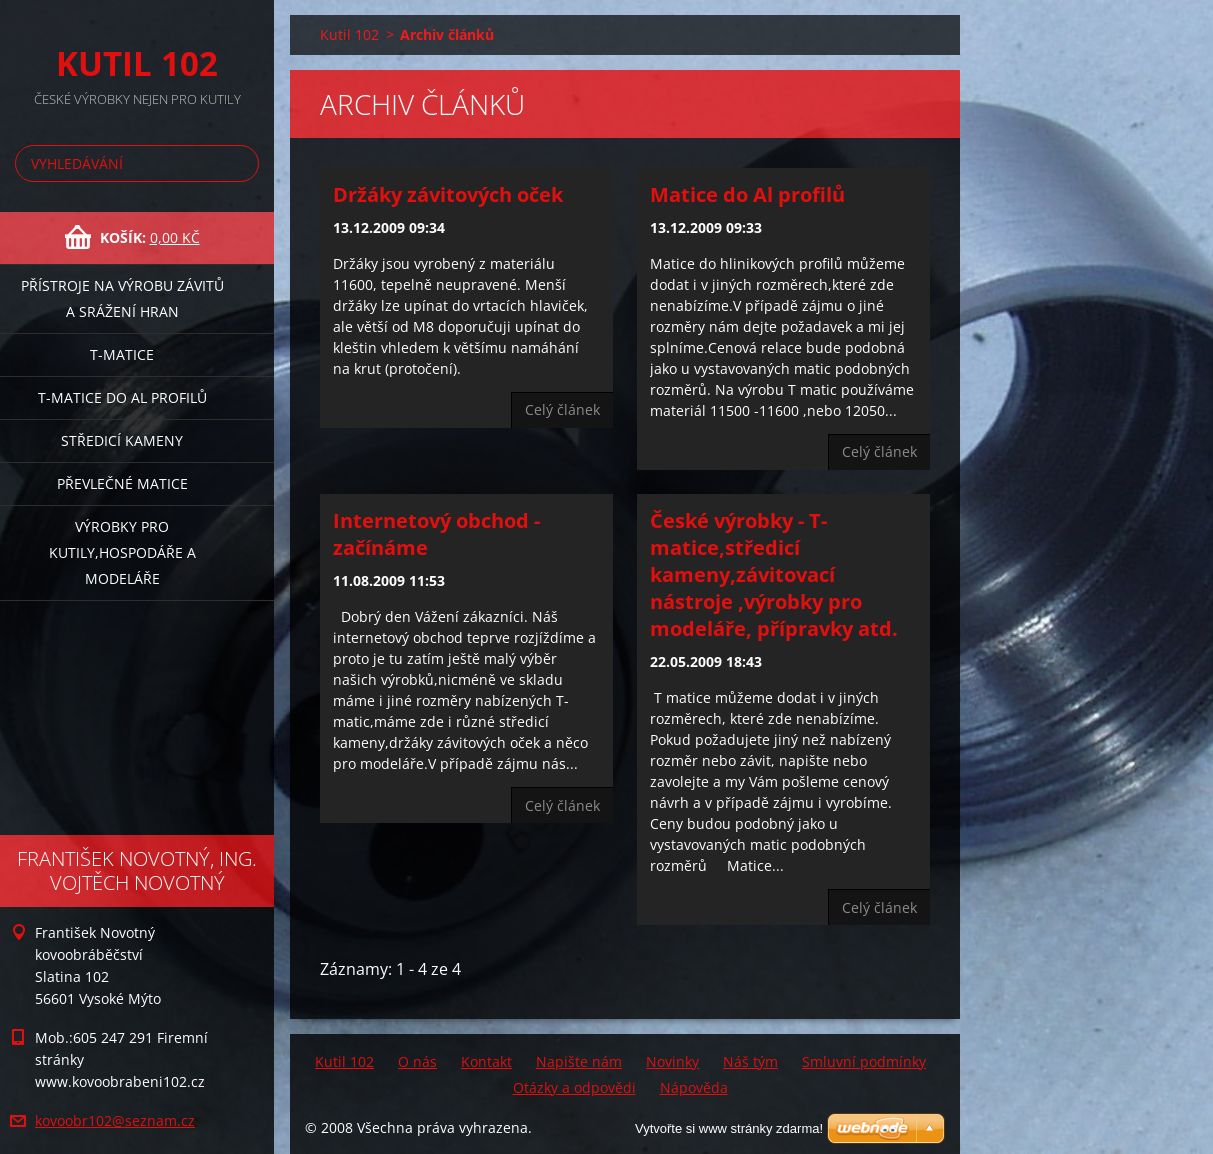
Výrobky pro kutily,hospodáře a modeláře (122, 552)
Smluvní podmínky (864, 1061)
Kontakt (486, 1061)
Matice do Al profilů (747, 194)
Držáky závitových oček (448, 194)
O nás (417, 1061)
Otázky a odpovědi (574, 1087)
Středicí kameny (122, 440)
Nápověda (694, 1087)
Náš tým (750, 1061)
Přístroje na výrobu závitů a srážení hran (122, 298)
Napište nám (579, 1061)
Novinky (672, 1061)
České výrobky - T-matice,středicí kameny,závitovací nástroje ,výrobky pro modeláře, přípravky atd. (774, 574)
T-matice (122, 354)
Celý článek (562, 409)
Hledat (240, 163)
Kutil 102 (349, 34)
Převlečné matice (122, 483)
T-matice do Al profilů (122, 397)
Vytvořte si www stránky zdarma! (729, 1128)
